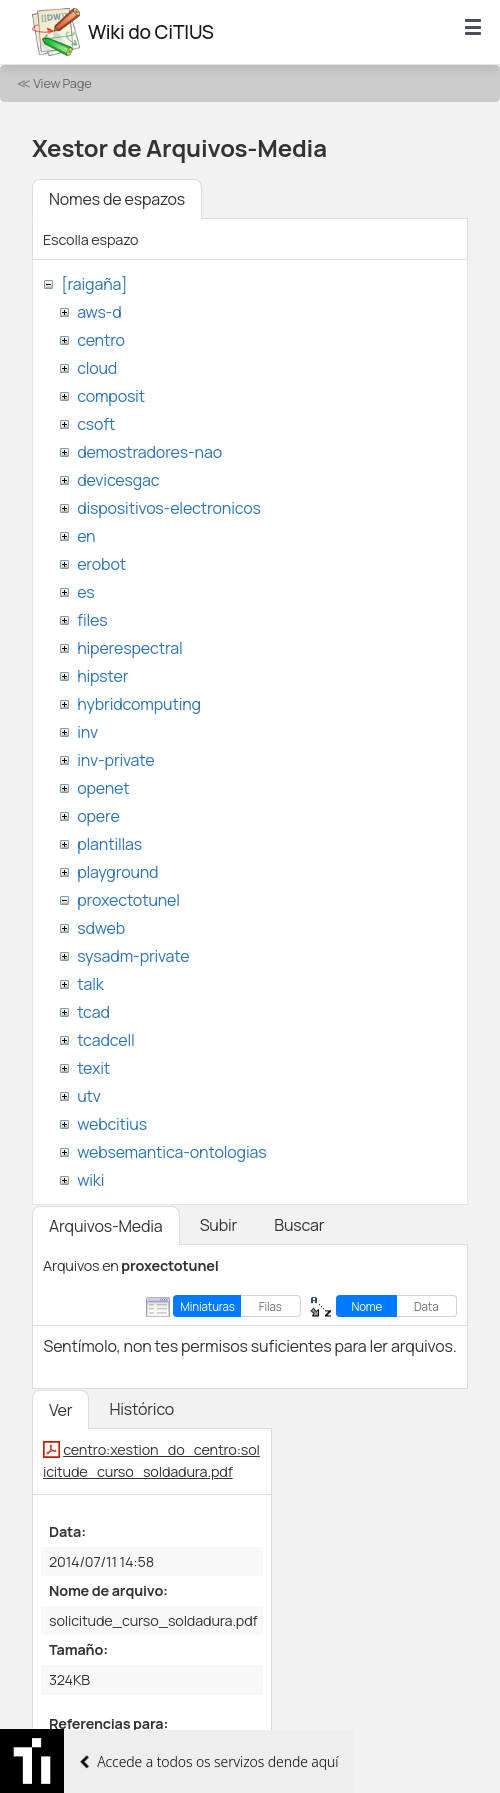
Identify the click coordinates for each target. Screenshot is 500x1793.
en (86, 536)
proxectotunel (128, 900)
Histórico (141, 1409)
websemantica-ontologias (171, 1152)
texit (93, 1068)
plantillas (109, 844)
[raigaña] (94, 284)
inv (87, 732)
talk (90, 984)
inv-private (115, 760)
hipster (102, 676)
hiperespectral (129, 648)
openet (103, 788)
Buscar (299, 1225)
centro (101, 340)
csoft (96, 424)
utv (89, 1096)
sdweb (101, 928)
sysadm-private (133, 956)
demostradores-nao (149, 452)
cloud (97, 368)
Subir (219, 1225)
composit (111, 396)
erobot (101, 564)
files (92, 620)
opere (98, 816)
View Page (62, 83)
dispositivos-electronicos (168, 508)
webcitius (112, 1124)
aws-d (99, 312)
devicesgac (118, 480)
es (85, 592)
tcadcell (105, 1040)
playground (117, 872)
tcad (93, 1012)
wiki (90, 1180)
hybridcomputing (139, 704)
